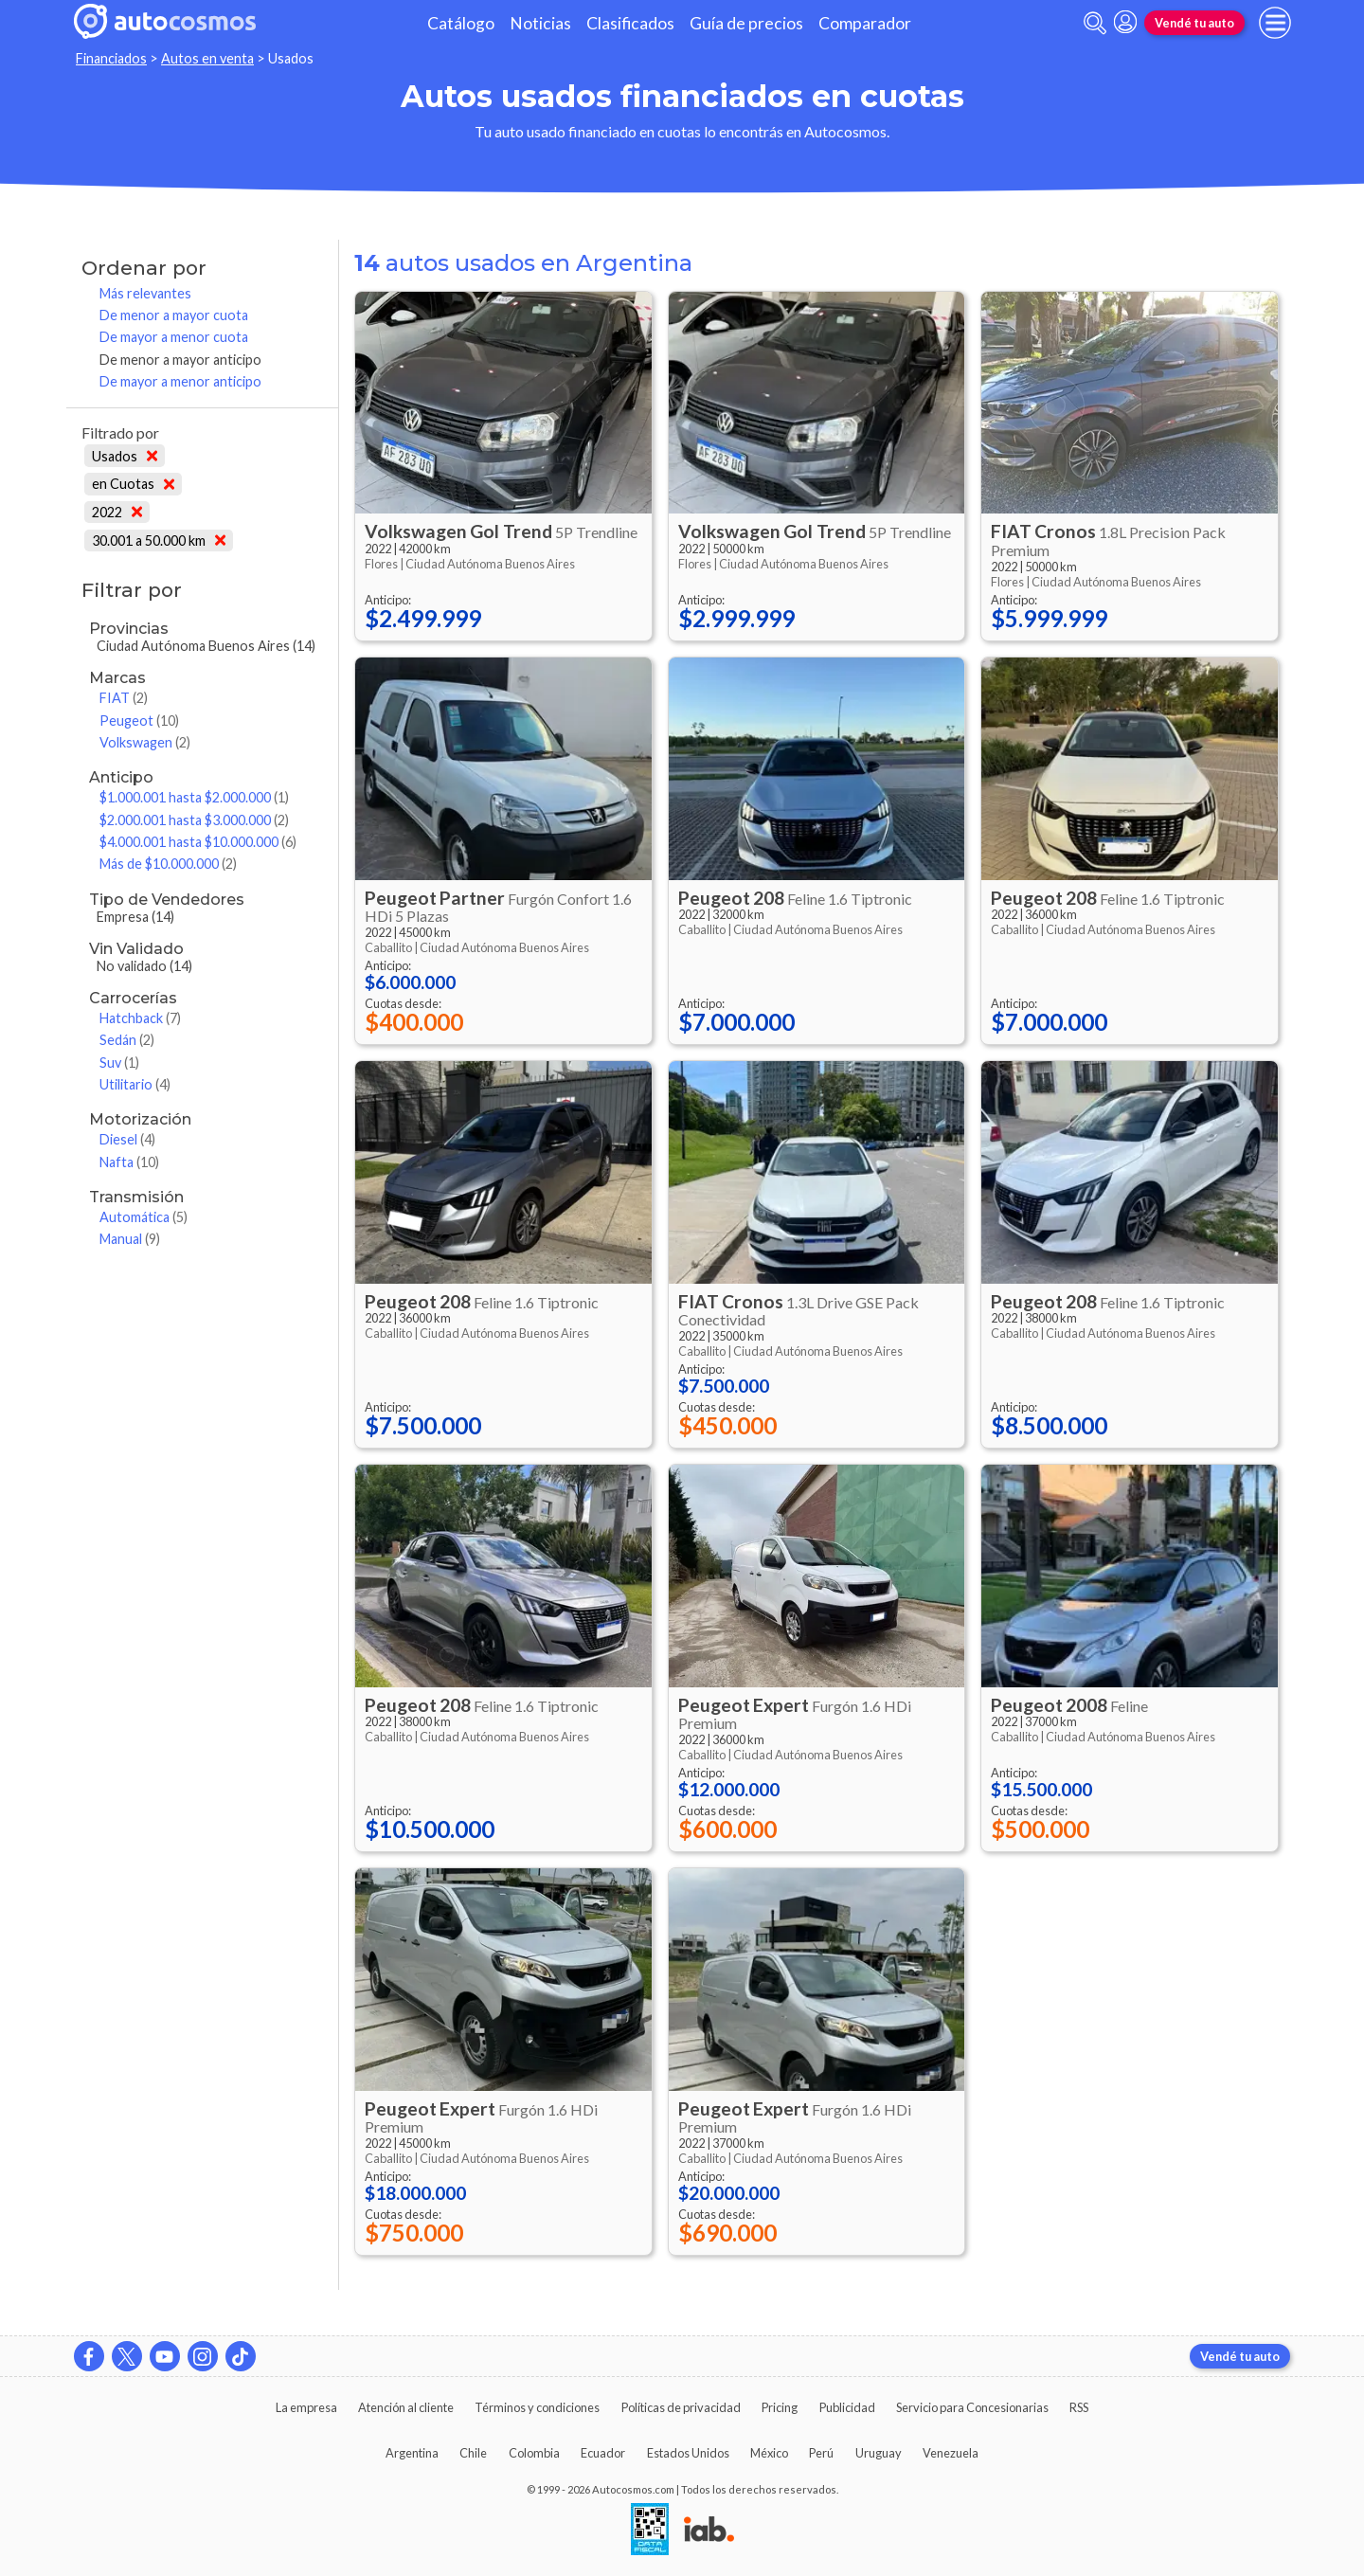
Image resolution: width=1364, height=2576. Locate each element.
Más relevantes (145, 293)
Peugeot (139, 720)
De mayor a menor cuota (173, 337)
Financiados (111, 58)
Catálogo (460, 23)
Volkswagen (144, 742)
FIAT (123, 698)
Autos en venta (207, 58)
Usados (124, 456)
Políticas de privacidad (681, 2407)
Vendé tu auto (1194, 22)
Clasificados (630, 23)
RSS (1078, 2407)
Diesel (127, 1139)
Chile (473, 2452)
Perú (821, 2452)
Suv (119, 1062)
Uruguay (878, 2452)
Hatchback (140, 1018)
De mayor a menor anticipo (180, 381)
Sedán (126, 1040)
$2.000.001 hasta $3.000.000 (194, 820)
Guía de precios (746, 23)
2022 (117, 512)
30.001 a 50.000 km (158, 540)
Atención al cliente (406, 2407)
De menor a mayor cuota (173, 315)
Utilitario (134, 1084)
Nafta (129, 1162)
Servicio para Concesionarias (972, 2407)
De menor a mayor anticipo (180, 359)
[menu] (1275, 23)
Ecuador (603, 2452)
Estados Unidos (688, 2452)
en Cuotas (133, 484)
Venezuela (950, 2452)
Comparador (864, 23)
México (769, 2452)
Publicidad (847, 2407)
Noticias (540, 23)
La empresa (306, 2407)
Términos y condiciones (537, 2407)
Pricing (780, 2407)
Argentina (412, 2452)
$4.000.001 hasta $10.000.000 (197, 842)
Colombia (534, 2452)
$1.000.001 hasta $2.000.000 (194, 797)
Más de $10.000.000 (168, 864)
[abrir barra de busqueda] (1095, 23)
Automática (143, 1217)
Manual (129, 1239)
